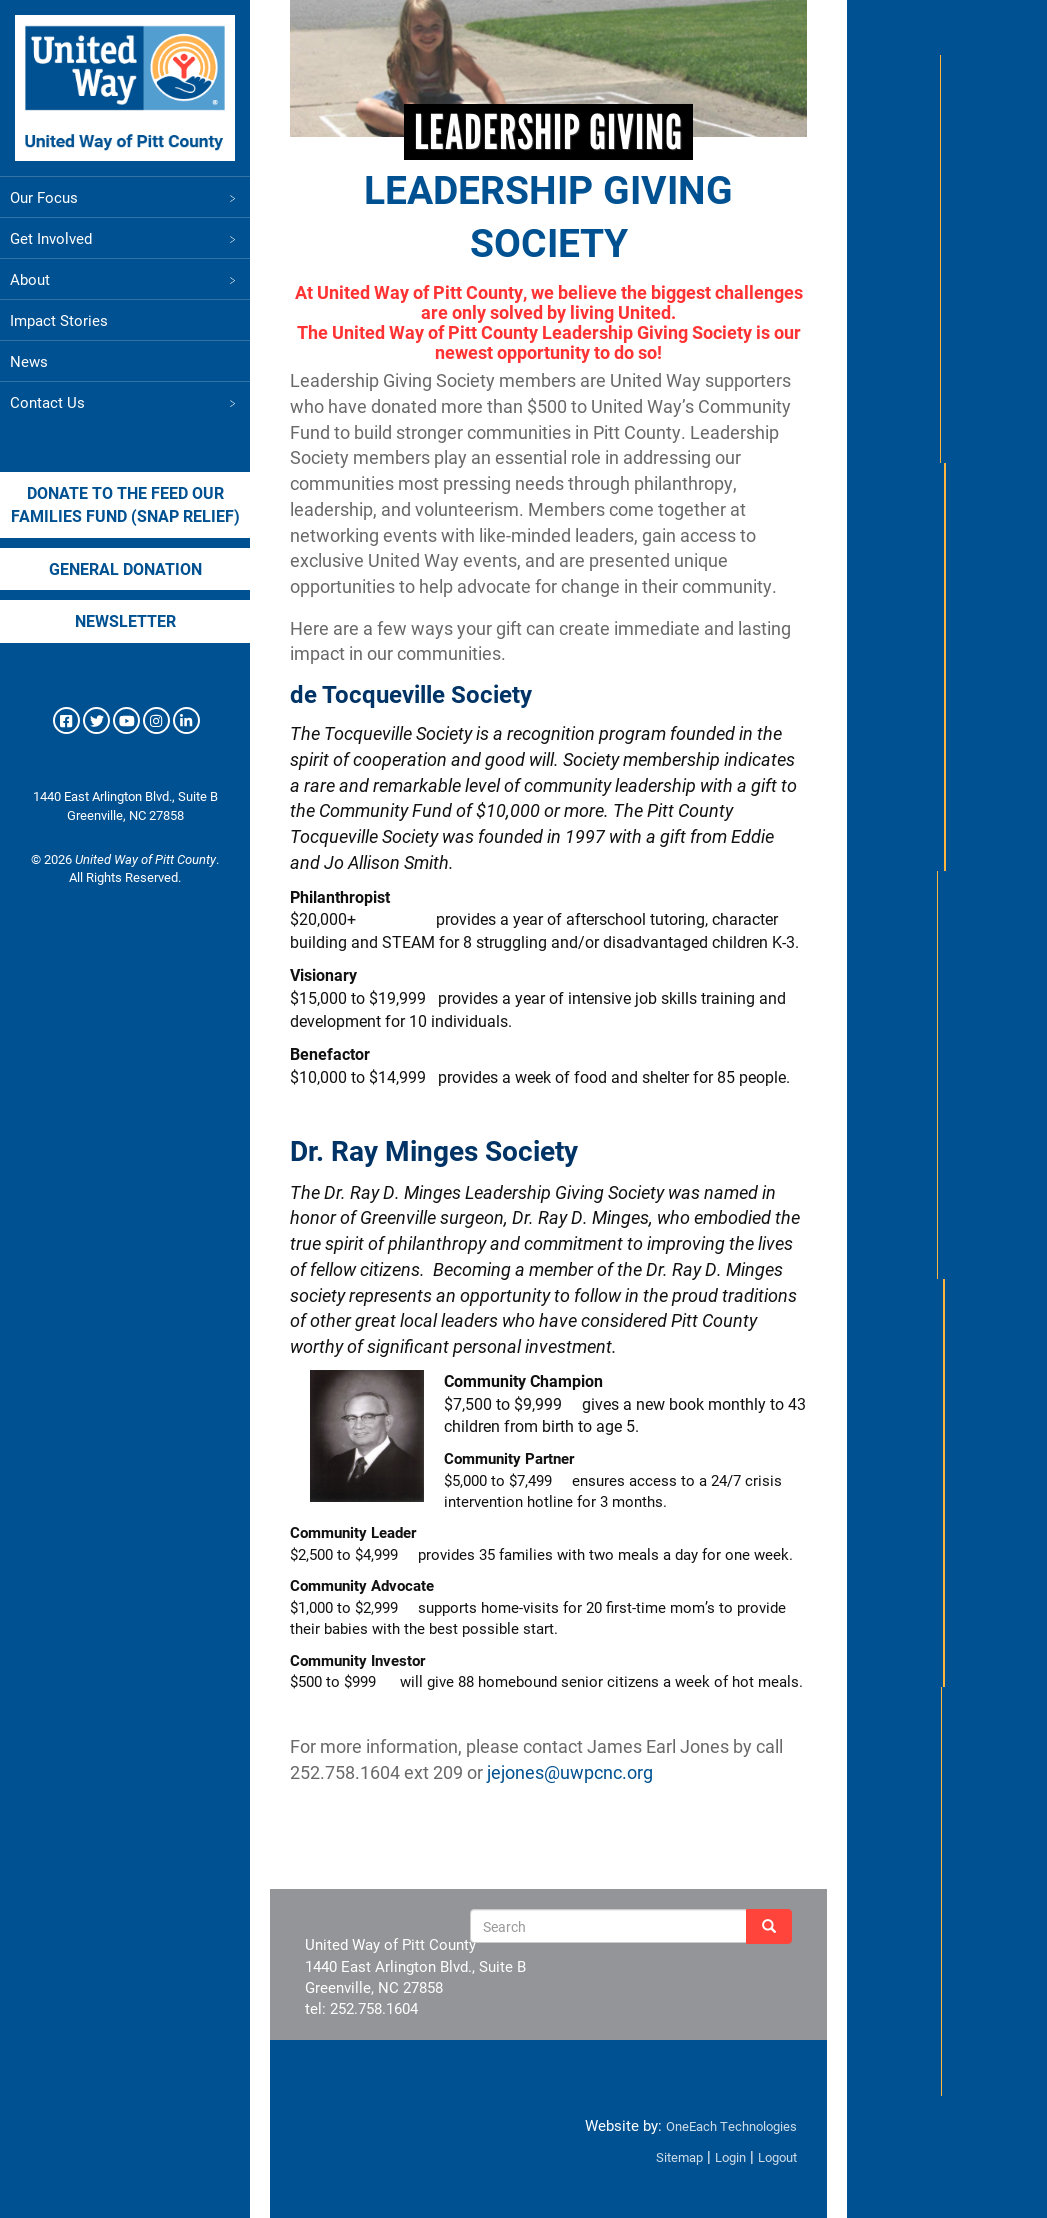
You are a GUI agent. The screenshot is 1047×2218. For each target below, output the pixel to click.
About (125, 279)
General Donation (125, 568)
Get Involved (125, 238)
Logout (777, 2157)
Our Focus (125, 197)
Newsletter (125, 620)
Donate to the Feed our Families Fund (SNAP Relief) (125, 504)
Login (730, 2157)
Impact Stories (59, 320)
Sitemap (679, 2157)
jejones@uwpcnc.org (570, 1772)
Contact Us (125, 402)
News (29, 361)
